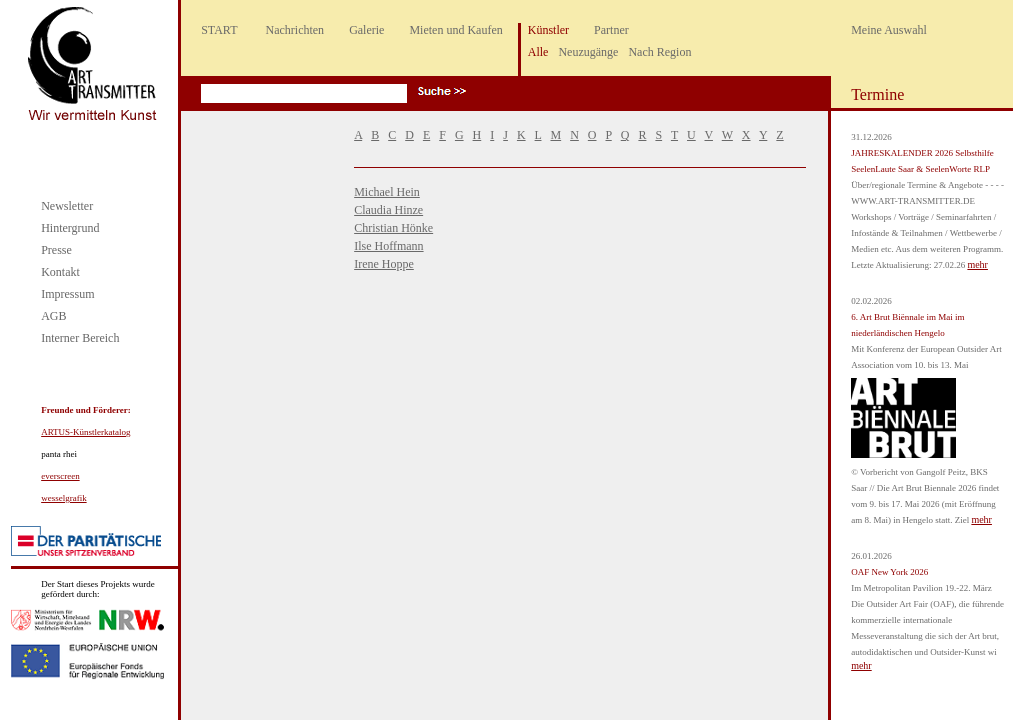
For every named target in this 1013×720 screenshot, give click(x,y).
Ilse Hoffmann (388, 246)
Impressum (67, 294)
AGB (53, 316)
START (219, 30)
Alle (538, 52)
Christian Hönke (393, 228)
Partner (611, 30)
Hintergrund (70, 228)
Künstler (548, 30)
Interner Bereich (80, 338)
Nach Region (659, 52)
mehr (977, 264)
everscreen (60, 476)
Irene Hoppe (384, 264)
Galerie (366, 30)
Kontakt (60, 272)
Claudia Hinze (388, 210)
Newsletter (67, 206)
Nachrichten (294, 30)
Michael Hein (387, 192)
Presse (56, 250)
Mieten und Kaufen (455, 30)
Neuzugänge (588, 52)
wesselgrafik (63, 498)
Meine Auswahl (889, 30)
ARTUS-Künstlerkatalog (85, 432)
